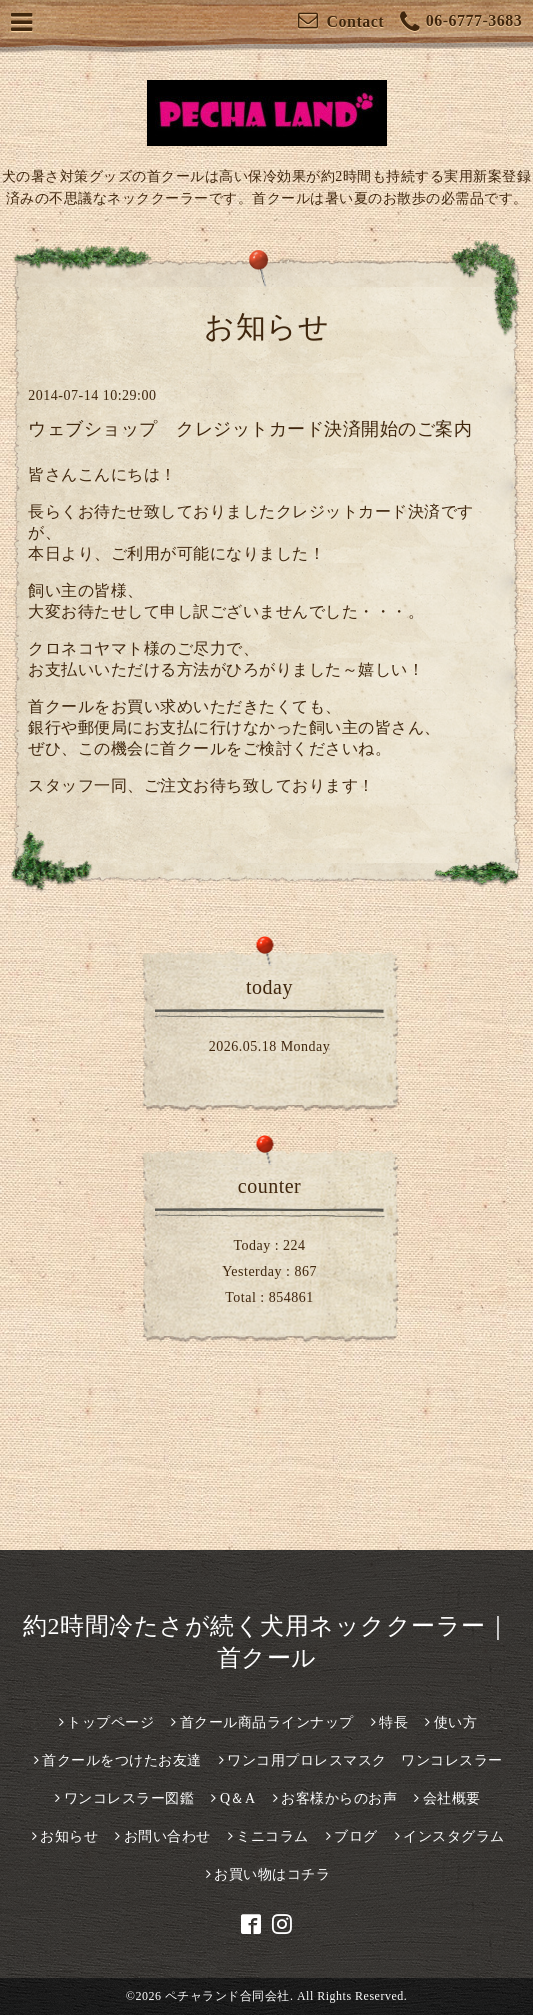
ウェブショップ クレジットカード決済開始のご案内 (250, 429)
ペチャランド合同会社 (227, 1996)
